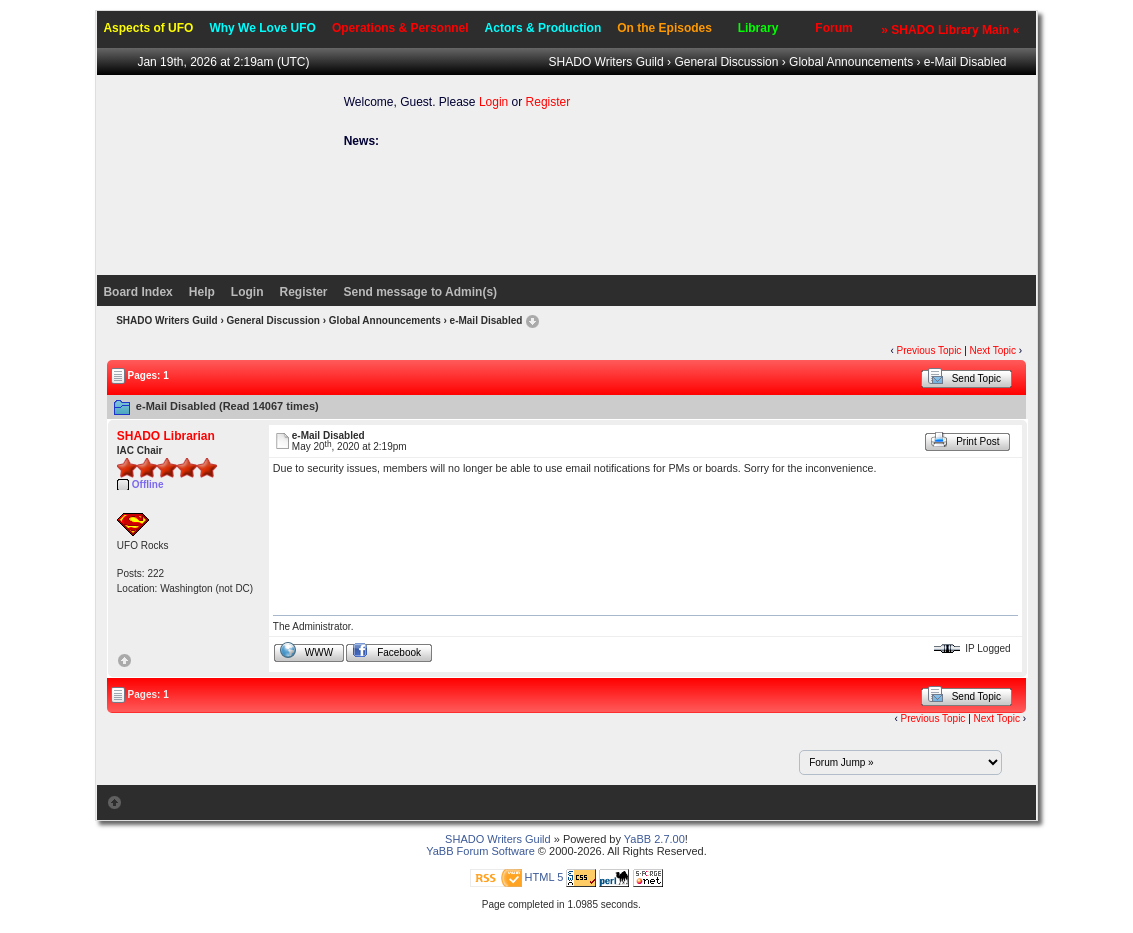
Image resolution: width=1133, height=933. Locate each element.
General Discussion (726, 62)
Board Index (137, 292)
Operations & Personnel (400, 28)
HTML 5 (544, 877)
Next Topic (993, 350)
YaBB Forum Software (480, 851)
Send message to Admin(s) (421, 292)
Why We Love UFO (262, 28)
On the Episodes (664, 28)
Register (548, 102)
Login (493, 102)
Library (758, 28)
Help (202, 292)
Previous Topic (929, 350)
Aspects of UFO (148, 28)
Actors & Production (543, 28)
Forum (833, 28)
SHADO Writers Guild (606, 62)
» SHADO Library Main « (950, 30)
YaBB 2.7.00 (654, 839)
